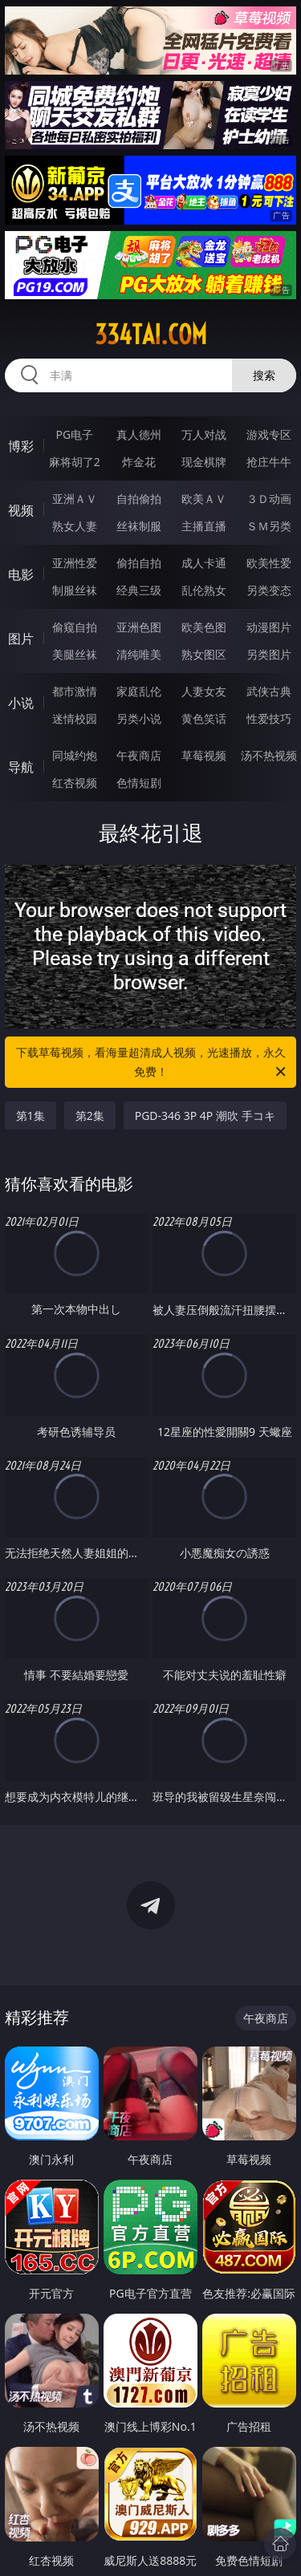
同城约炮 (74, 755)
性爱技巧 (268, 718)
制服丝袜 (74, 590)
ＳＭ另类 (268, 525)
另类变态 (268, 590)
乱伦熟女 (203, 590)
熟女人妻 (74, 525)
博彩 (21, 446)
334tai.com (151, 334)
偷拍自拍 (138, 562)
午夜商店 (138, 755)
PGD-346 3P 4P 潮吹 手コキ (205, 1115)
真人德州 (138, 434)
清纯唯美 (138, 654)
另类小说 (138, 718)
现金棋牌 (203, 461)
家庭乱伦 (138, 691)
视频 (21, 510)
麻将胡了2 (74, 461)
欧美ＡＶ (203, 498)
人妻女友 (203, 691)
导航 (21, 767)
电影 (21, 574)
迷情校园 (74, 718)
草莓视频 (203, 755)
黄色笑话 (203, 718)
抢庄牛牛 (268, 461)
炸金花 (139, 461)
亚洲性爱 (74, 562)
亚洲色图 (138, 627)
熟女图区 (203, 654)
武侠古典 (268, 691)
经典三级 (138, 590)
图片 (21, 638)
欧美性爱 (268, 562)
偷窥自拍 (74, 627)
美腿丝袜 (74, 654)
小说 (21, 703)
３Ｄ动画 (268, 498)
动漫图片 (268, 627)
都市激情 (74, 691)
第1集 (30, 1115)
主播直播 (203, 525)
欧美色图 (203, 627)
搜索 (264, 375)
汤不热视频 (269, 755)
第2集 (89, 1115)
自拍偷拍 (138, 498)
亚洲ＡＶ (74, 498)
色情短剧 (138, 782)
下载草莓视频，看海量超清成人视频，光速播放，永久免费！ (152, 1063)
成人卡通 (203, 562)
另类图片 (268, 654)
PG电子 (74, 434)
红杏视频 (74, 782)
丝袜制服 (138, 525)
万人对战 (203, 434)
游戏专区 (268, 434)
